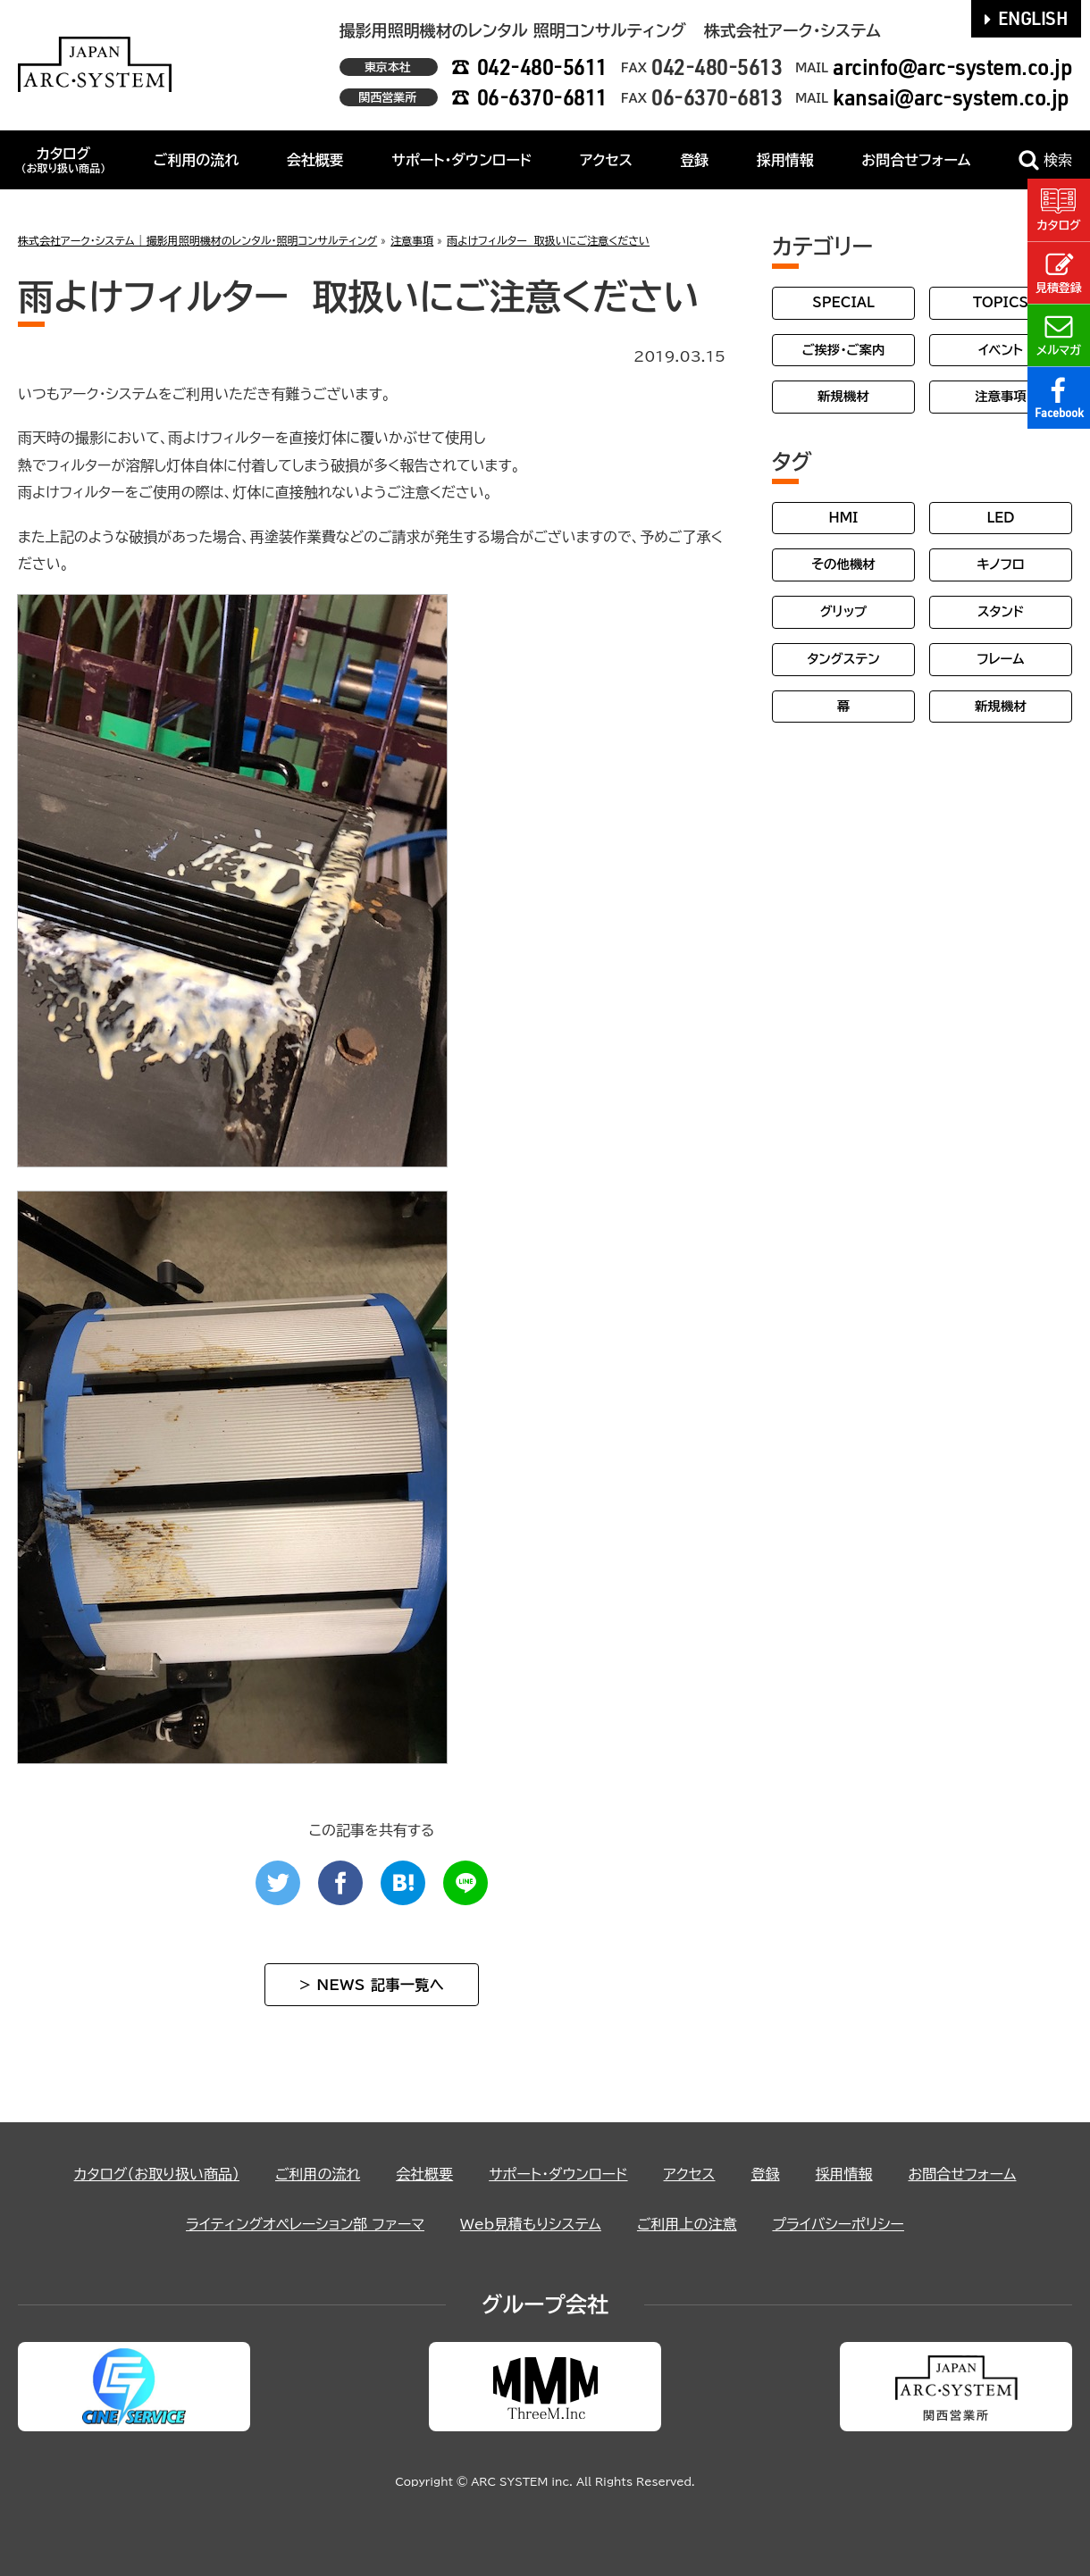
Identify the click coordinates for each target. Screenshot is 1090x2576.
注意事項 (1001, 396)
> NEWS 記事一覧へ (371, 1985)
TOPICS (1000, 302)
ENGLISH (1027, 17)
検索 (1045, 160)
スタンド (1000, 611)
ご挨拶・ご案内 (843, 349)
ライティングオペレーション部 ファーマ (305, 2224)
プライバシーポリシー (838, 2224)
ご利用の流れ (196, 160)
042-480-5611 (542, 66)
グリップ (844, 611)
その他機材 (843, 564)
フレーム (1000, 658)
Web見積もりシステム (530, 2224)
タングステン (843, 658)
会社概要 (315, 160)
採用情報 (785, 160)
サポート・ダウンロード (461, 160)
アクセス (606, 160)
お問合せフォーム (915, 160)
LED (1000, 517)
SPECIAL (843, 302)
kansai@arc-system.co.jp (951, 97)
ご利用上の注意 (687, 2224)
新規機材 (843, 396)
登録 (694, 160)
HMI (844, 517)
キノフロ (1000, 564)
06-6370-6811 (542, 97)
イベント (1000, 349)
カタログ (63, 159)
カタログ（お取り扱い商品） (156, 2174)
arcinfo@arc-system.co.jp (952, 66)
